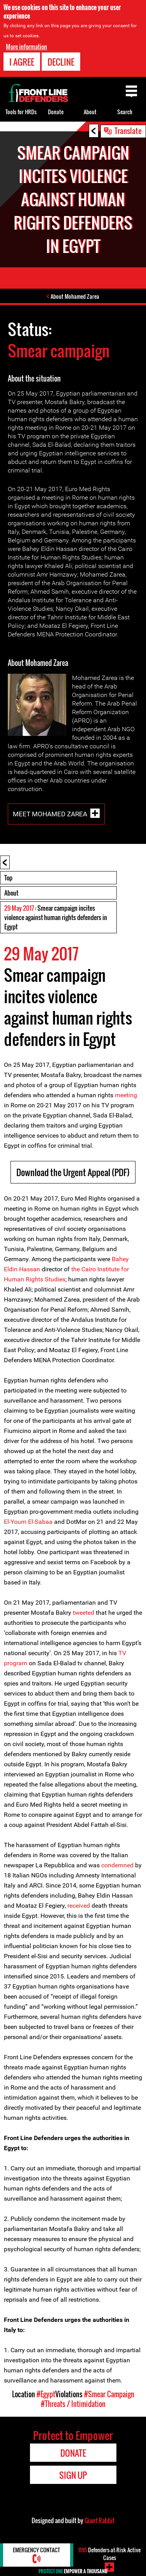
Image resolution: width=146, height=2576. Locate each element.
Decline (60, 62)
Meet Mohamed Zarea (50, 813)
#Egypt (46, 2394)
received (78, 1905)
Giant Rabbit (99, 2520)
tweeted (82, 1612)
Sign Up (73, 2475)
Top (8, 877)
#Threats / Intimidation (73, 2404)
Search (124, 112)
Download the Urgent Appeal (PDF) (73, 1172)
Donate (55, 112)
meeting (126, 1095)
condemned (117, 1865)
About (11, 893)
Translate (128, 130)
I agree (21, 62)
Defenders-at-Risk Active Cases (109, 2554)
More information (26, 46)
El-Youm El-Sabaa (28, 1521)
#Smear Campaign (109, 2394)
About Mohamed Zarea (75, 296)
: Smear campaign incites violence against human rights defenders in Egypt (55, 917)
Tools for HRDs (21, 112)
